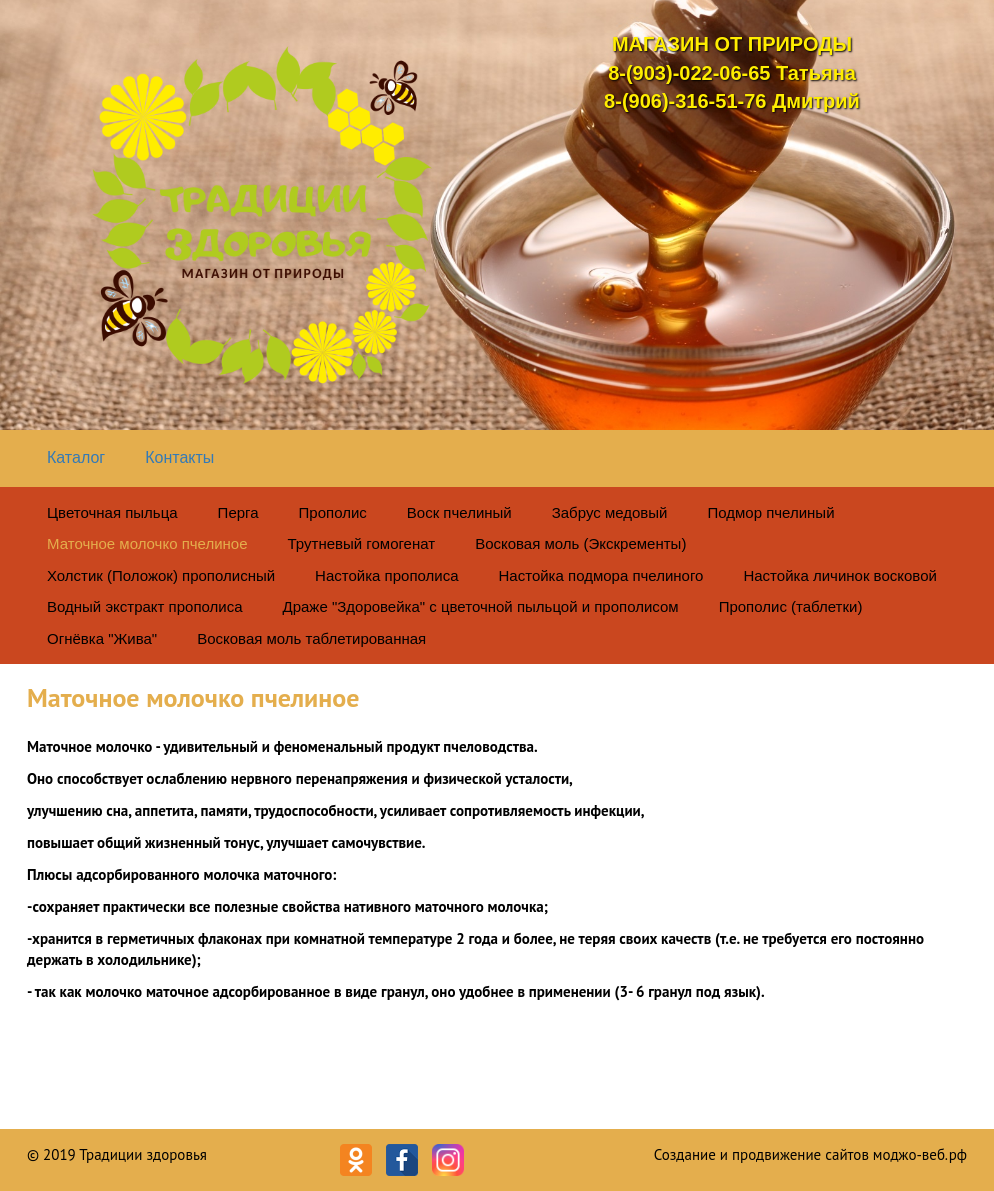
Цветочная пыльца (112, 512)
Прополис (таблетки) (791, 606)
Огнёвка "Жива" (102, 638)
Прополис (333, 512)
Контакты (179, 457)
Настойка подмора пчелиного (601, 575)
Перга (238, 512)
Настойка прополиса (386, 575)
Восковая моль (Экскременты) (580, 543)
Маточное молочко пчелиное (147, 543)
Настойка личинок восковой (839, 575)
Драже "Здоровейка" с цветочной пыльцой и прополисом (481, 606)
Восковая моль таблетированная (311, 638)
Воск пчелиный (459, 512)
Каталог (76, 457)
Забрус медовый (610, 512)
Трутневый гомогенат (362, 543)
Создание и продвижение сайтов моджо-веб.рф (810, 1154)
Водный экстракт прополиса (145, 606)
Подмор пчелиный (770, 512)
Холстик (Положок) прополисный (161, 575)
